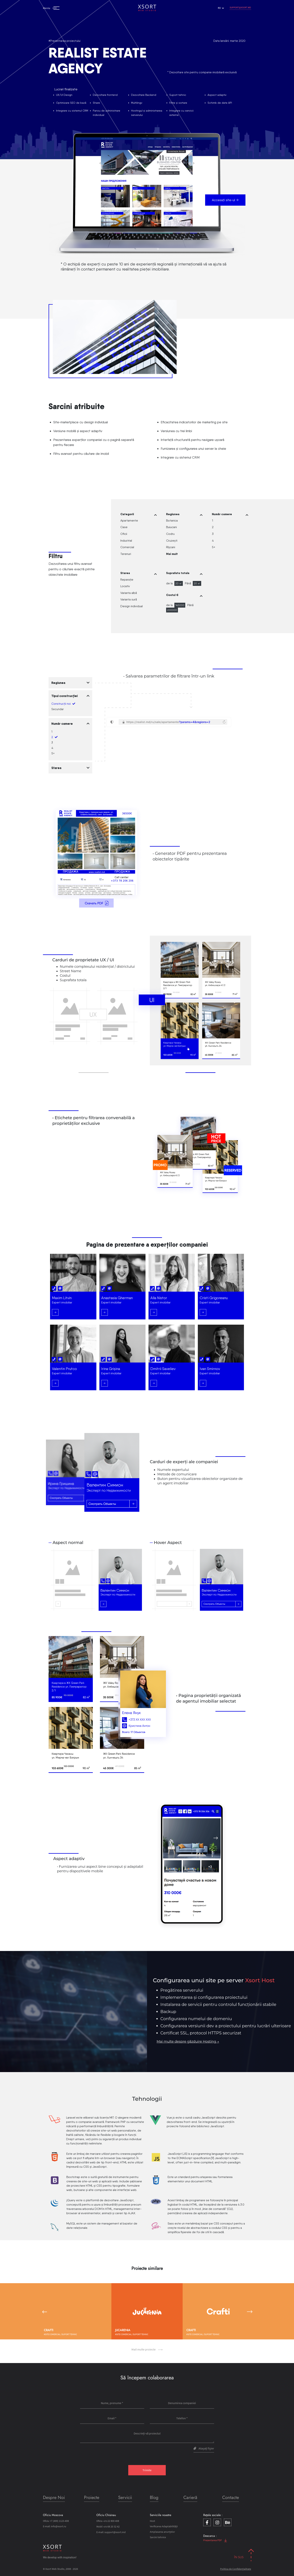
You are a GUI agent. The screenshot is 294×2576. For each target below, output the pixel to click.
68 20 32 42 (111, 2526)
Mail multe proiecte (147, 2349)
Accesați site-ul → (225, 200)
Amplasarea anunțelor (162, 2531)
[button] (44, 2311)
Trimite (147, 2470)
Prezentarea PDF (215, 2540)
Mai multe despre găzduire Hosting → (188, 2041)
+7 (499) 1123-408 (59, 2521)
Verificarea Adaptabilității (164, 2526)
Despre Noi (54, 2497)
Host (152, 2521)
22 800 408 (111, 2521)
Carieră (190, 2497)
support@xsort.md (240, 8)
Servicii (125, 2497)
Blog (154, 2497)
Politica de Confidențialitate (235, 2569)
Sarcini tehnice (158, 2537)
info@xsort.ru (58, 2526)
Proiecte (91, 2497)
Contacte (230, 2497)
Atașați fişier (204, 2448)
